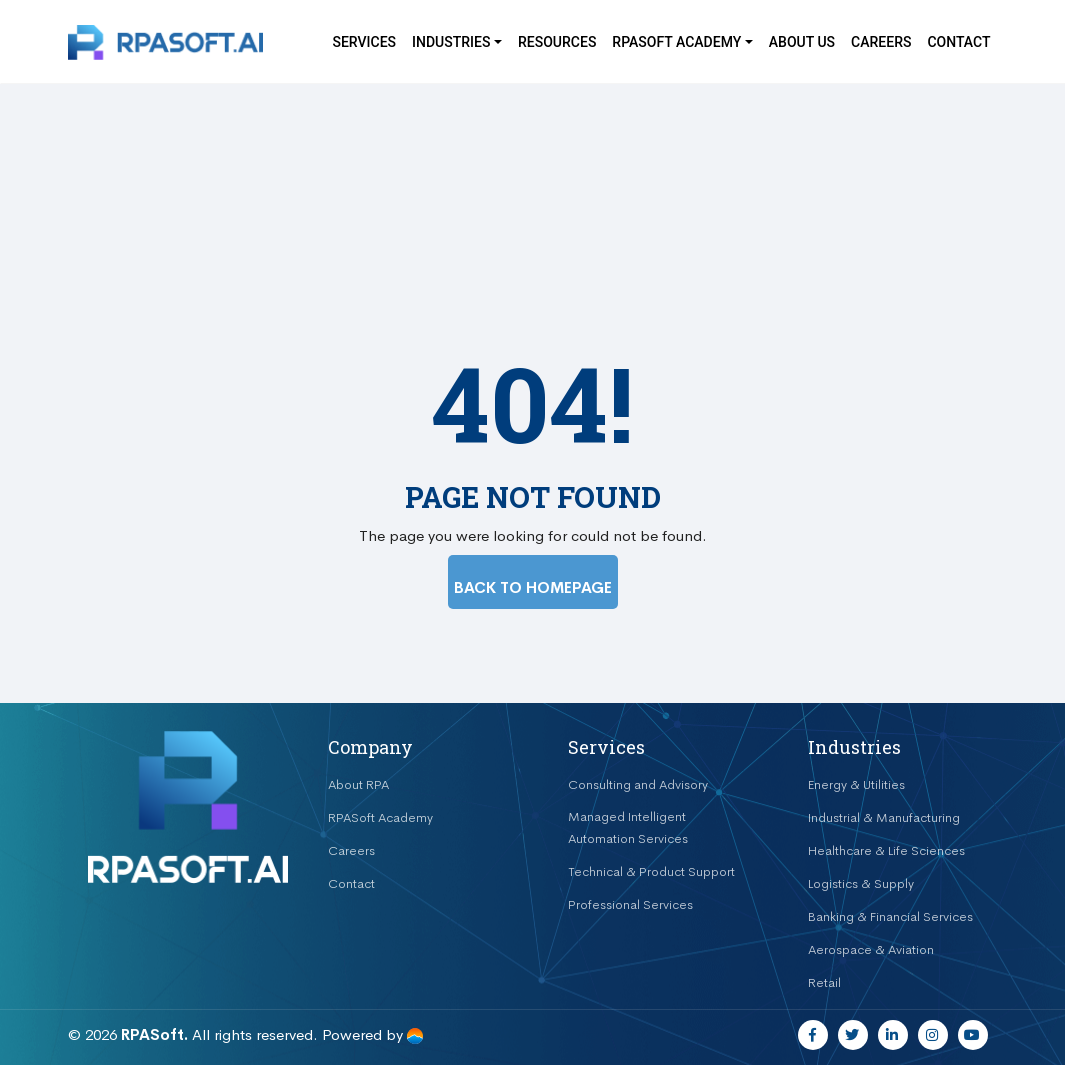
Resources (557, 42)
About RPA (358, 784)
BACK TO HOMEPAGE (533, 587)
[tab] (413, 747)
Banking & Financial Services (890, 916)
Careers (881, 42)
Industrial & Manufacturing (884, 817)
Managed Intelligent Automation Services (628, 827)
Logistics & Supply (861, 883)
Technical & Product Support (651, 871)
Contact (958, 42)
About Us (802, 42)
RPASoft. (154, 1034)
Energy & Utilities (856, 784)
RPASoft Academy (380, 817)
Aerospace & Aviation (871, 949)
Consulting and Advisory (638, 784)
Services (364, 42)
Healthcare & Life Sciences (886, 850)
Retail (824, 982)
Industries (451, 42)
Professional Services (630, 904)
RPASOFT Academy (676, 42)
